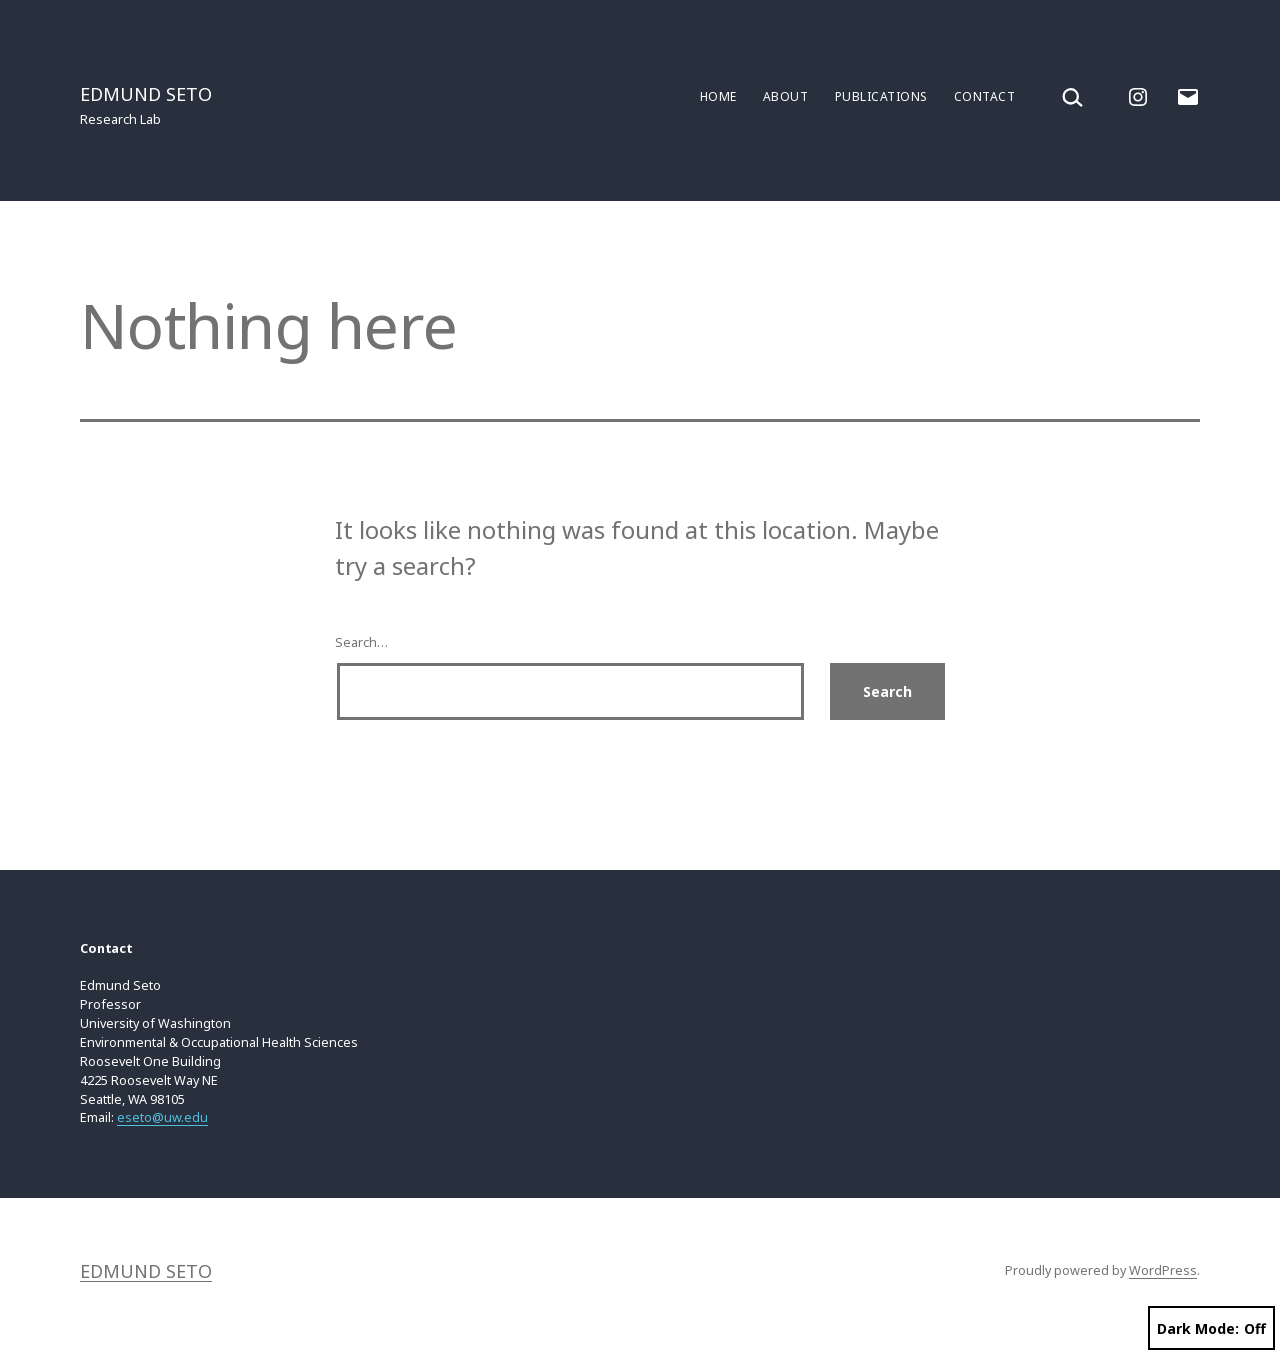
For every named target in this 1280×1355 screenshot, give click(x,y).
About (785, 96)
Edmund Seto (146, 94)
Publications (881, 96)
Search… (361, 642)
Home (718, 96)
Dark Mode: (1211, 1328)
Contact (984, 96)
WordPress (1163, 1270)
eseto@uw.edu (162, 1117)
